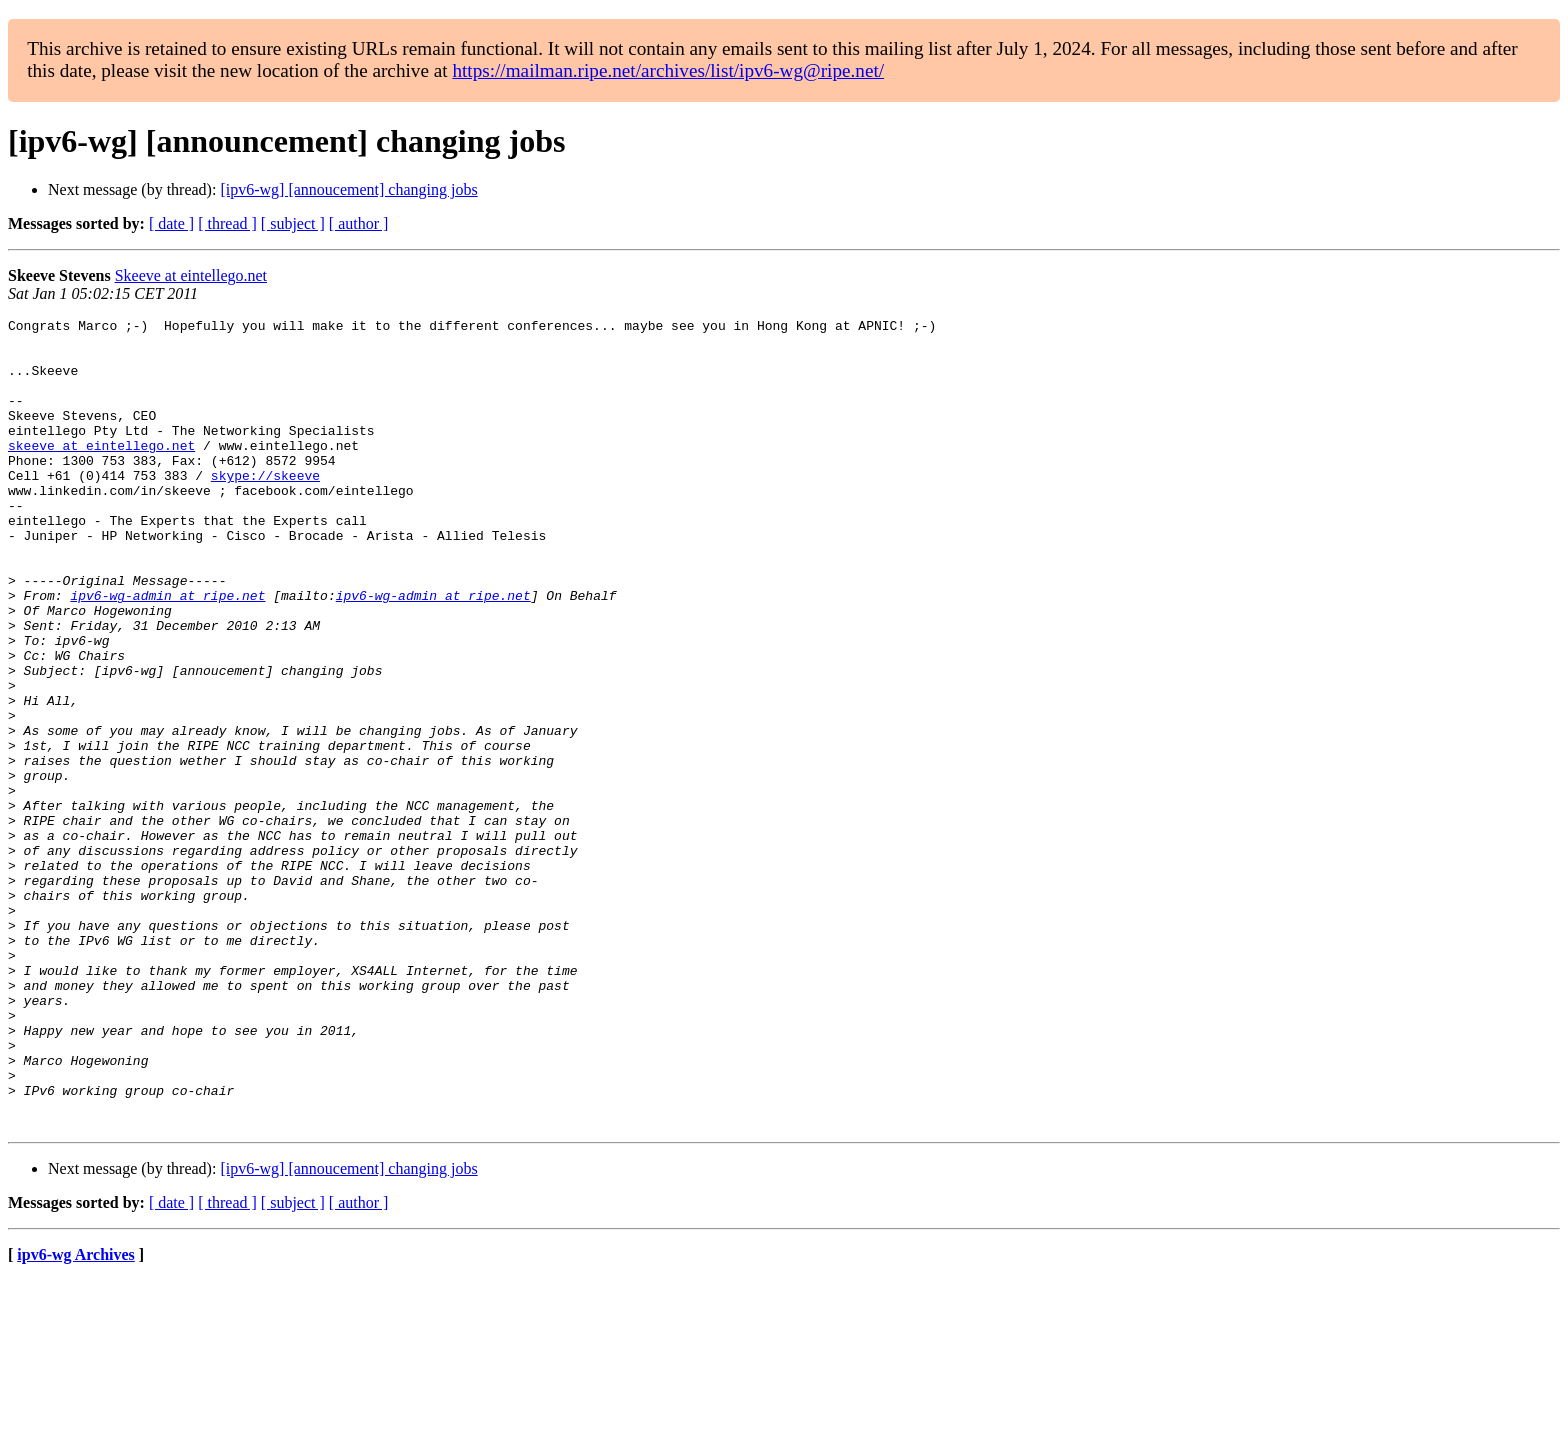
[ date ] (171, 223)
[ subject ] (293, 223)
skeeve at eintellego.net (101, 472)
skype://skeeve (265, 508)
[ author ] (359, 223)
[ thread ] (227, 223)
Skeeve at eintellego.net (191, 275)
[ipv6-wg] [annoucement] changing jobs (348, 189)
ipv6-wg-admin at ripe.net (167, 652)
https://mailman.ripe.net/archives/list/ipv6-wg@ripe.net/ (668, 70)
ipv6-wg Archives (75, 1416)
